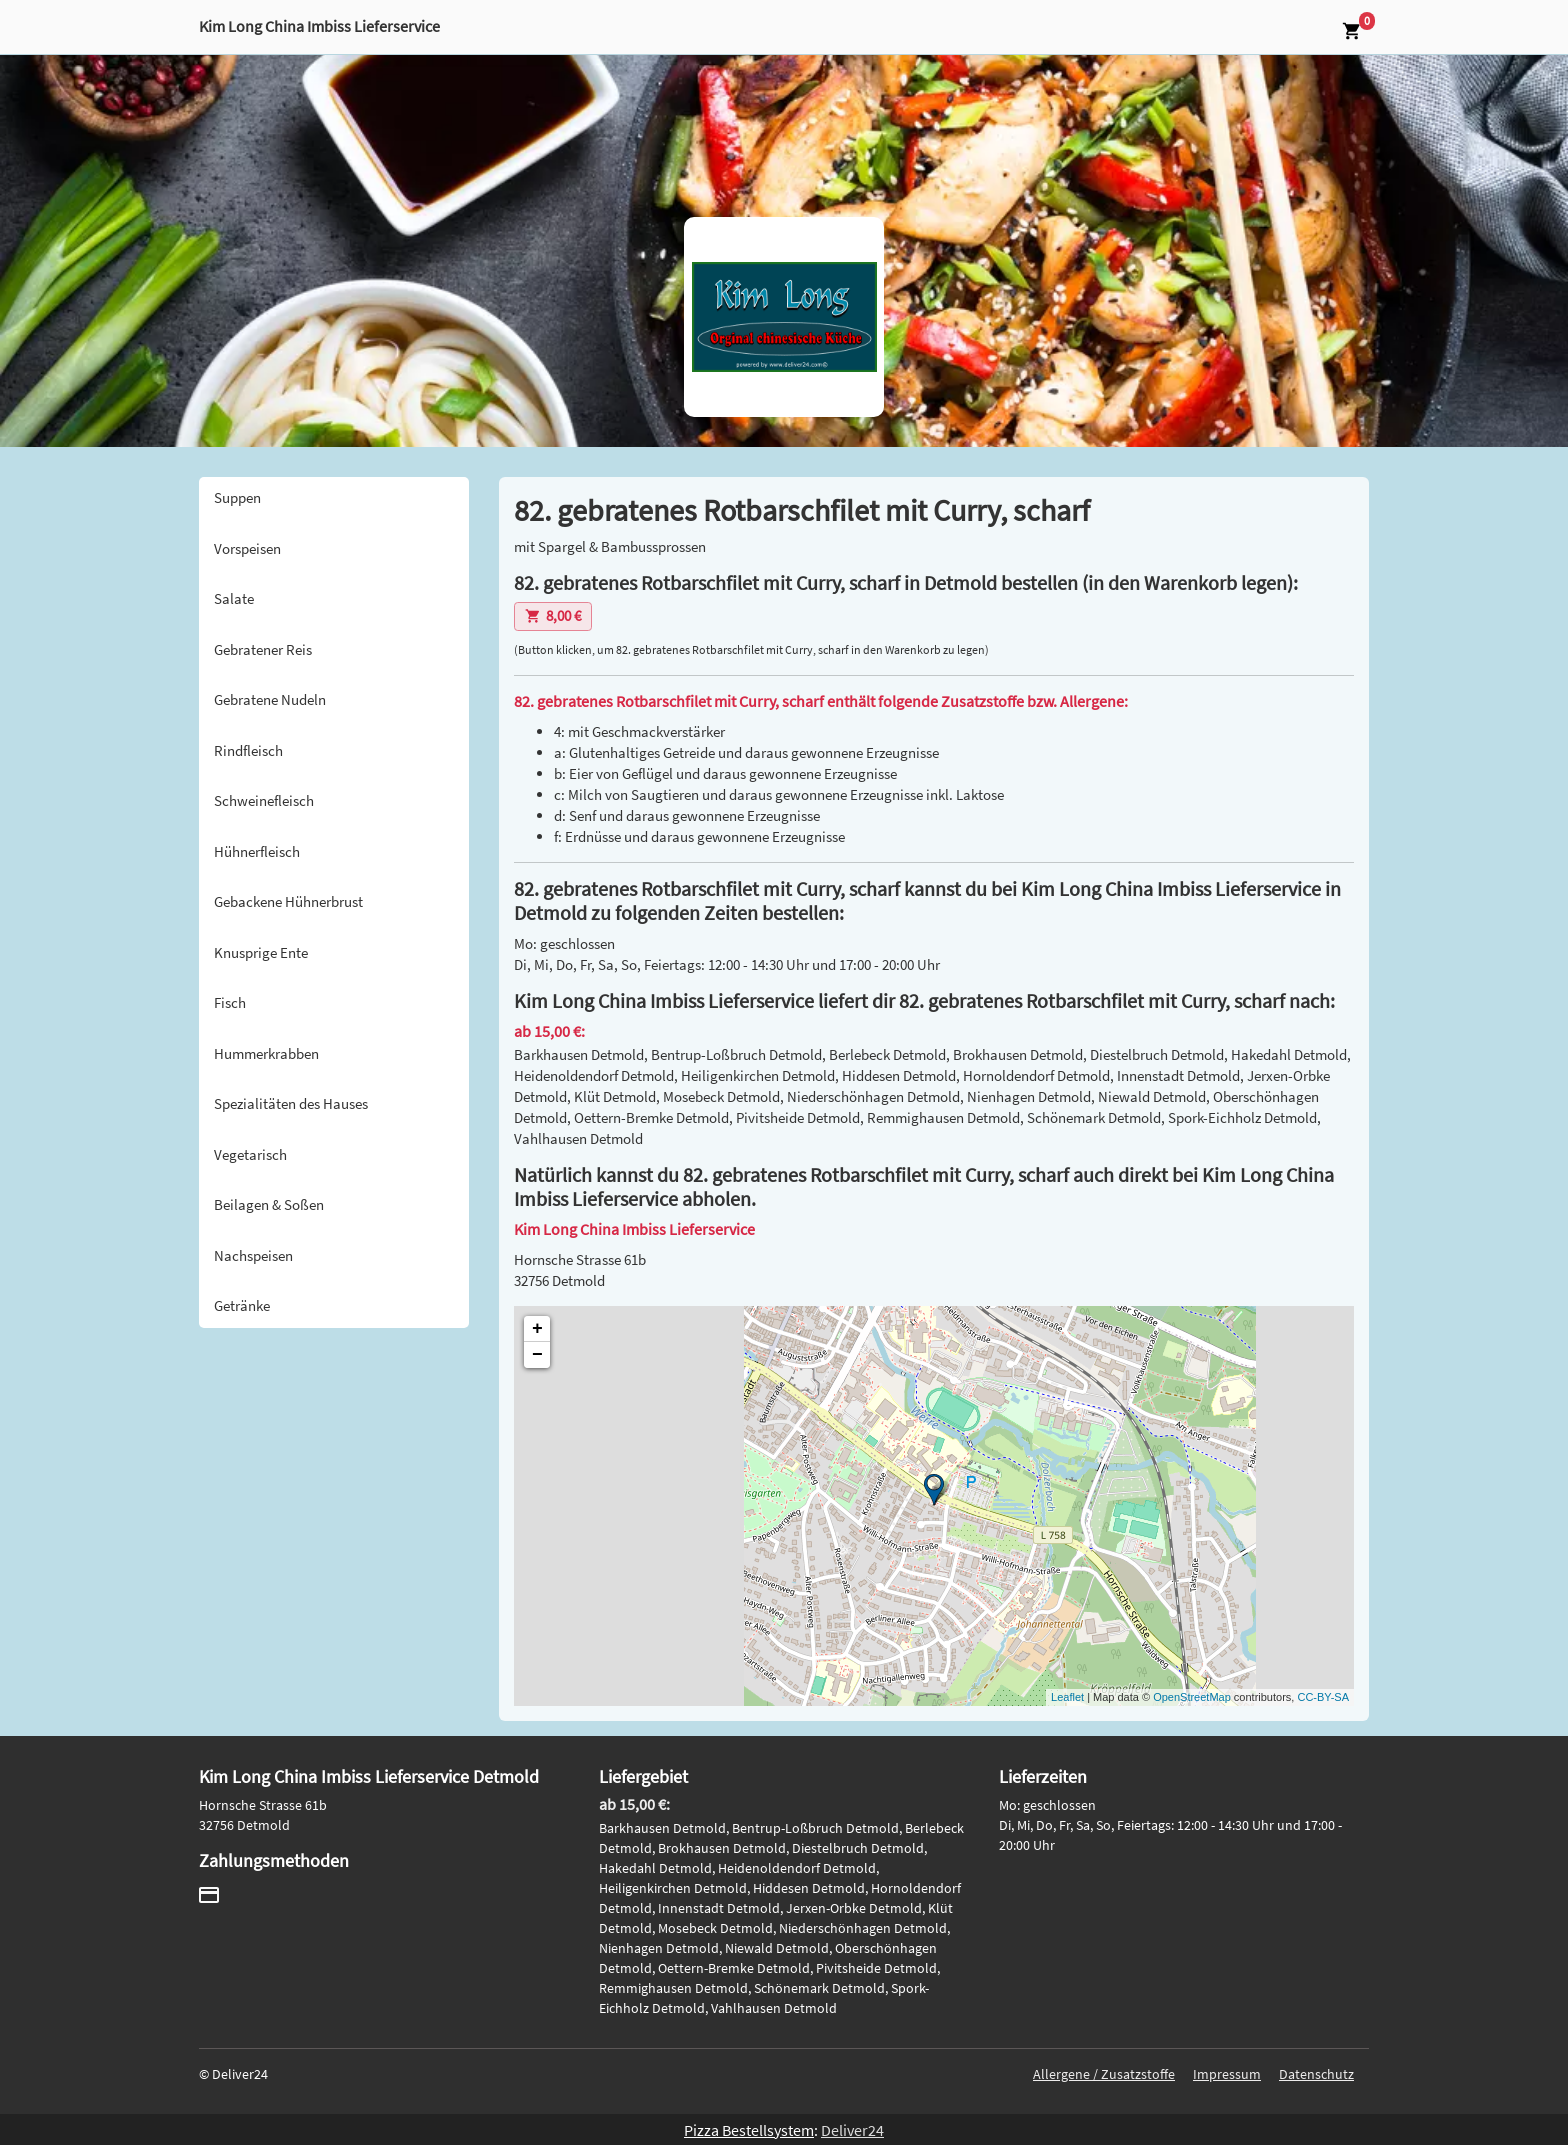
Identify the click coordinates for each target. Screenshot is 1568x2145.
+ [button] (537, 1329)
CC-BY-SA (1323, 1697)
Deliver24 (852, 2130)
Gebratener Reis (263, 649)
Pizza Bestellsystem (749, 2130)
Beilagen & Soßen (269, 1204)
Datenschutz (1316, 2074)
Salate (234, 598)
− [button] (537, 1355)
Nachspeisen (253, 1255)
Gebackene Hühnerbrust (288, 901)
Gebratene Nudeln (270, 699)
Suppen (237, 497)
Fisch (230, 1002)
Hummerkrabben (266, 1053)
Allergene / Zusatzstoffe (1104, 2074)
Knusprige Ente (261, 952)
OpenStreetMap (1192, 1697)
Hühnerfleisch (257, 851)
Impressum (1227, 2074)
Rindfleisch (248, 750)
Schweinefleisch (264, 800)
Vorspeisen (247, 548)
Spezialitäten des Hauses (291, 1103)
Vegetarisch (250, 1154)
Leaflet (1067, 1697)
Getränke (242, 1305)
